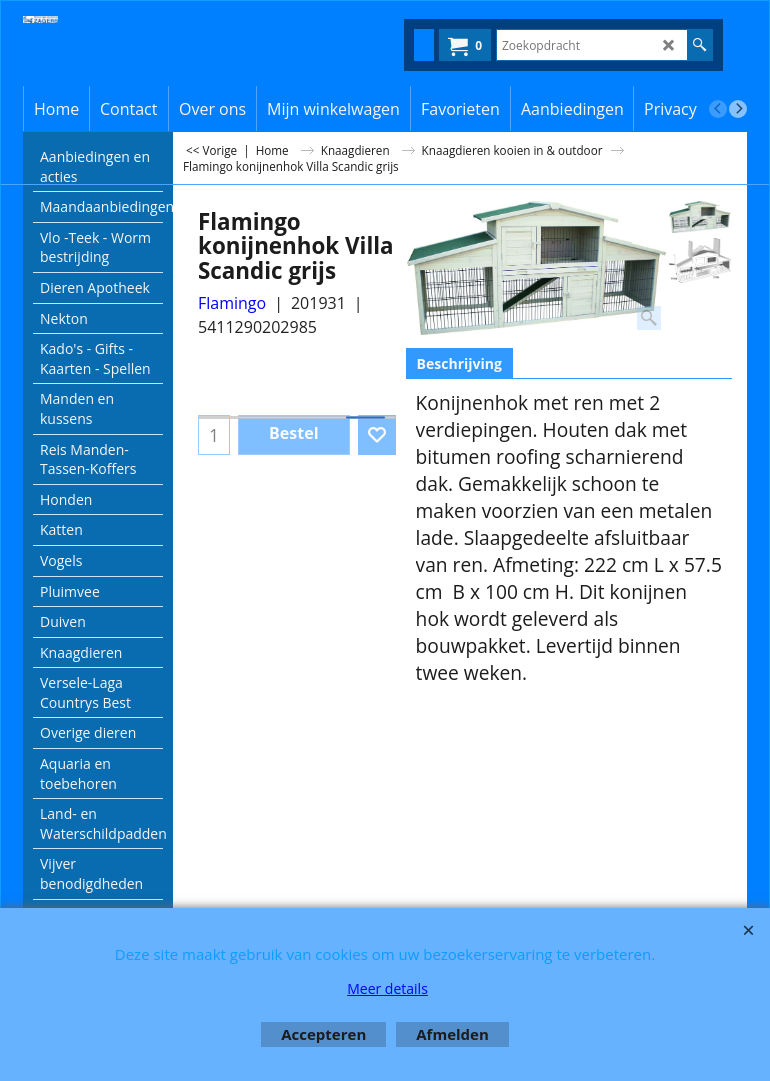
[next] (738, 109)
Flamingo (232, 303)
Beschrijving (459, 363)
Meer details (387, 988)
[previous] (718, 109)
